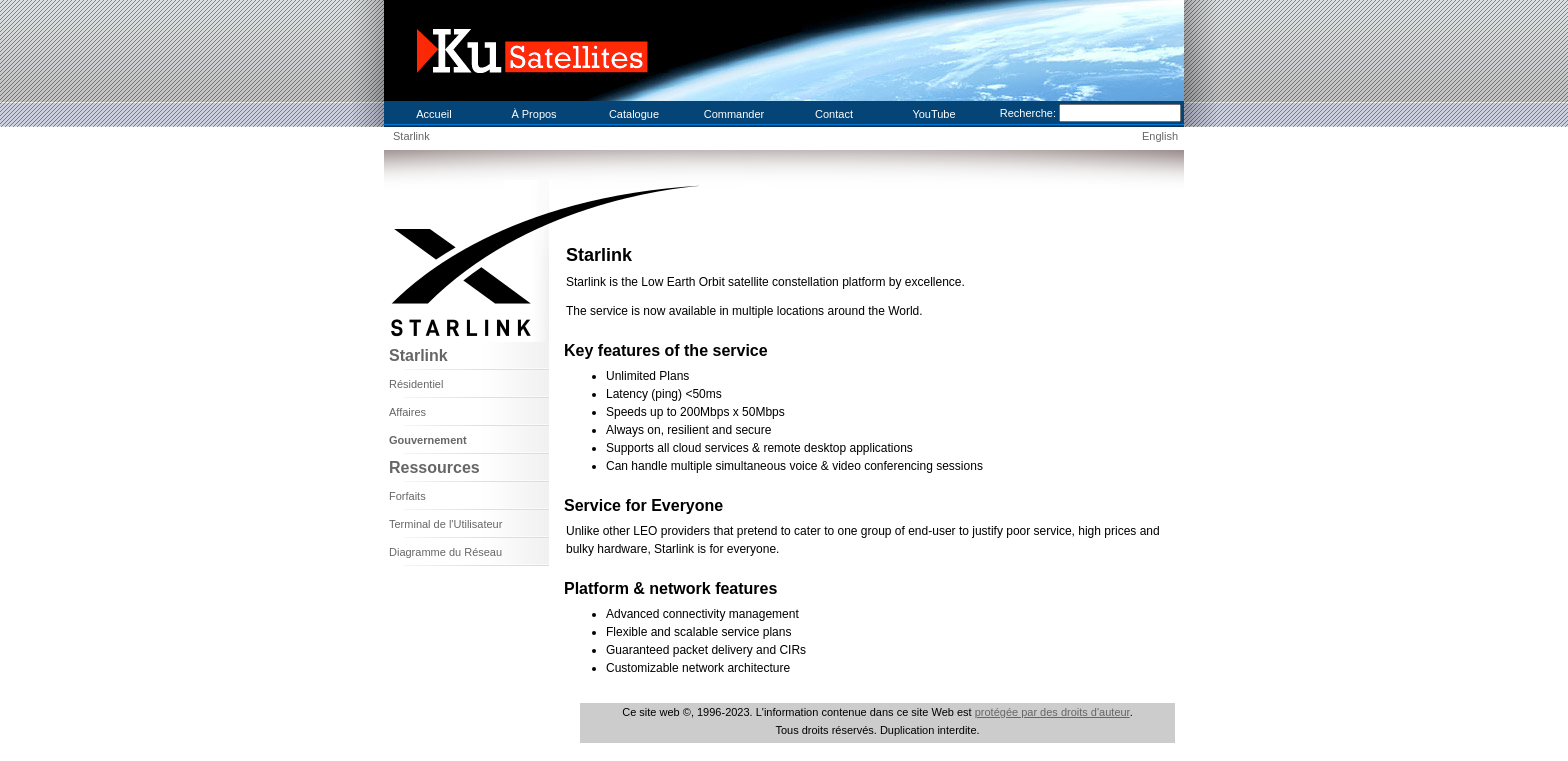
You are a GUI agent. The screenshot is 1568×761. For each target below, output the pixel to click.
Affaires (407, 412)
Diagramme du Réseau (445, 552)
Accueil (433, 114)
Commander (734, 114)
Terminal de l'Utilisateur (445, 524)
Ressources (434, 467)
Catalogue (634, 114)
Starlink (411, 136)
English (1160, 136)
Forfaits (407, 496)
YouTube (933, 114)
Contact (834, 114)
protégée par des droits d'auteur (1052, 712)
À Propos (533, 114)
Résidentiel (416, 384)
